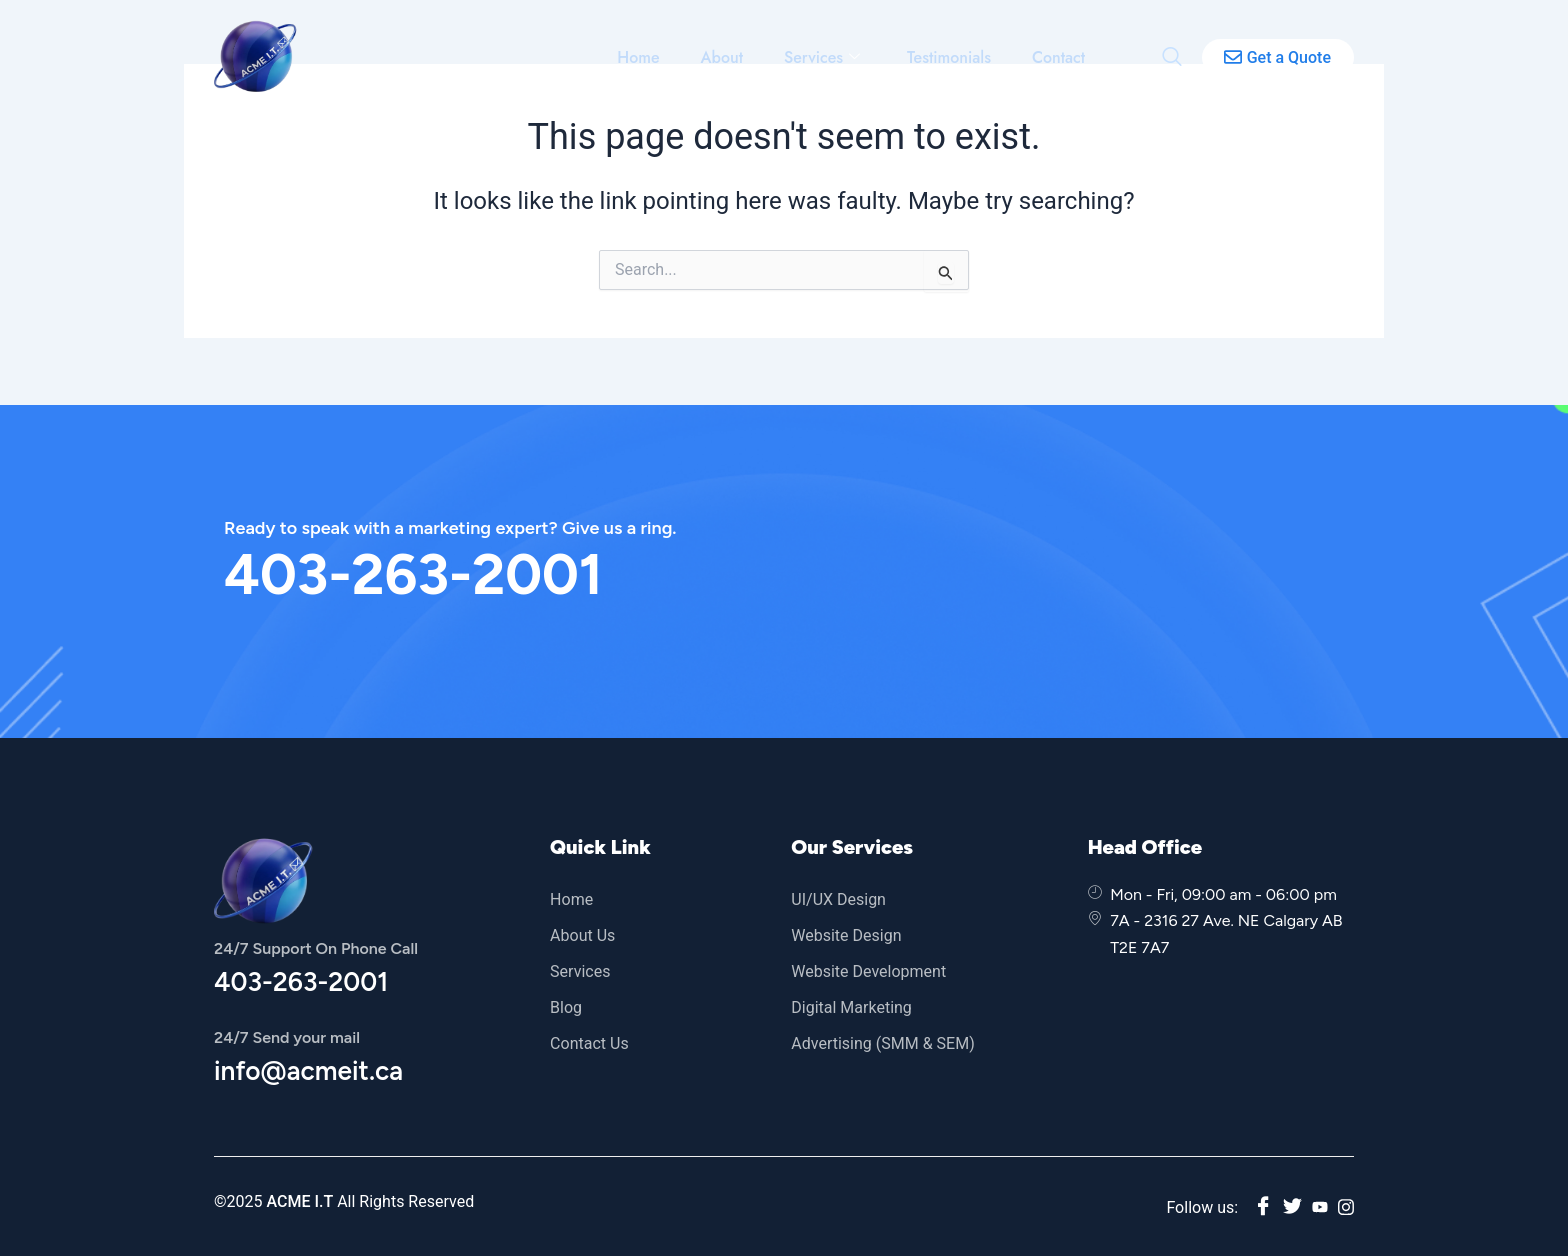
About (725, 57)
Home (642, 57)
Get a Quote (1277, 57)
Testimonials (950, 57)
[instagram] (1346, 1207)
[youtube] (1320, 1207)
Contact (1058, 57)
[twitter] (1292, 1207)
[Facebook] (1263, 1207)
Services (824, 57)
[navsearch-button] (1172, 56)
